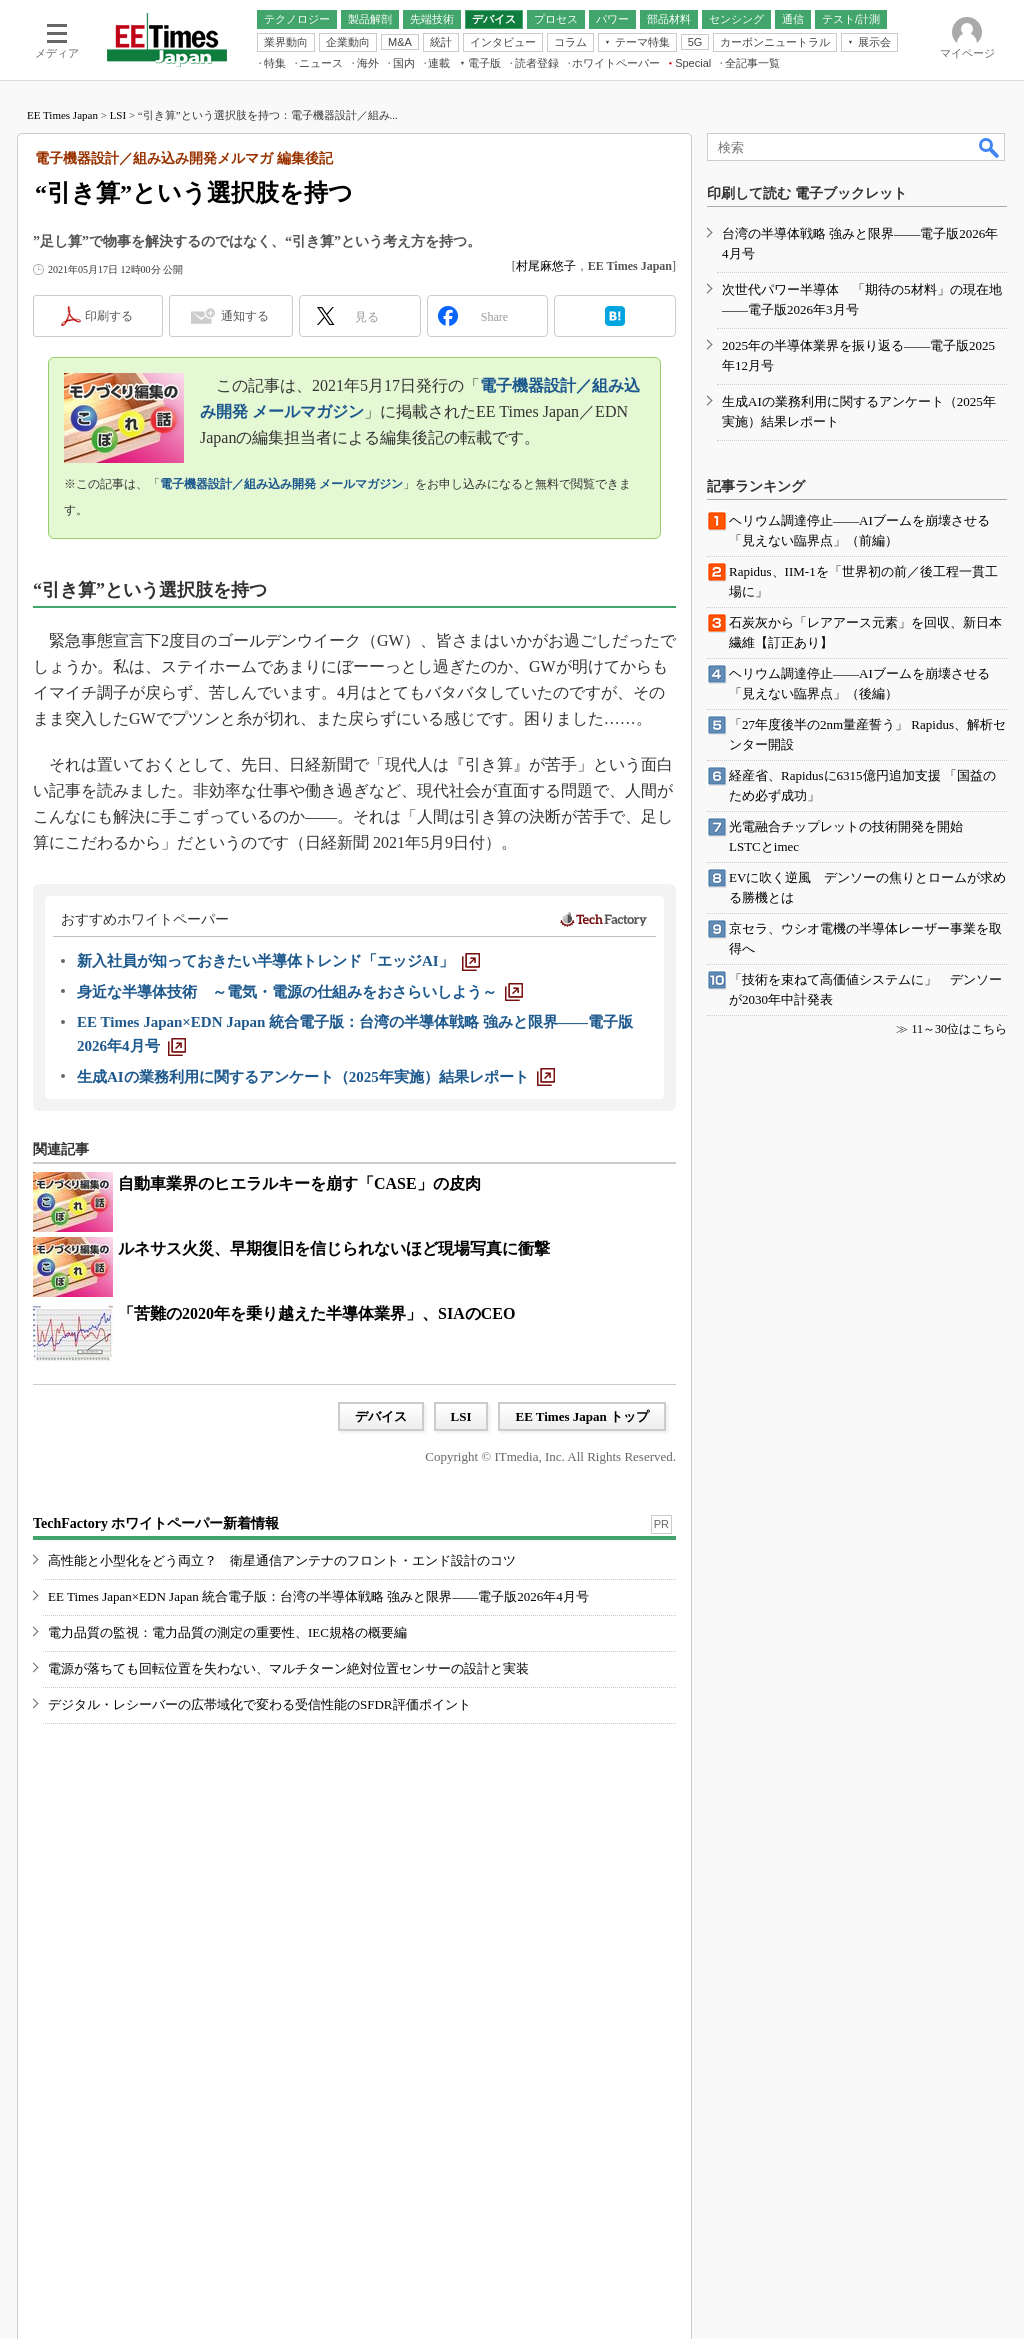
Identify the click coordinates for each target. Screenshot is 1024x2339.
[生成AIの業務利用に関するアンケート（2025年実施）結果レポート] (316, 1077)
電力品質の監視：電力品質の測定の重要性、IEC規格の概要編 (227, 1632)
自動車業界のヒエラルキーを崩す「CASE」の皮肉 (299, 1183)
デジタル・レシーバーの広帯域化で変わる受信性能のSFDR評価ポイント (259, 1704)
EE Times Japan (62, 115)
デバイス (381, 1416)
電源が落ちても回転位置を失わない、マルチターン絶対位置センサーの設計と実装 (288, 1668)
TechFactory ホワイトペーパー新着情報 (156, 1523)
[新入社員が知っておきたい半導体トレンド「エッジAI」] (278, 961)
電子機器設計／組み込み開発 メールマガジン (281, 484)
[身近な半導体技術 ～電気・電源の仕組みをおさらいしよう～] (300, 992)
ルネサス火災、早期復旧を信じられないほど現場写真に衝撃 (334, 1248)
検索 (990, 147)
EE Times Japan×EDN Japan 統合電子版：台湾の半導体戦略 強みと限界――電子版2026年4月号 (318, 1596)
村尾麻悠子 (546, 266)
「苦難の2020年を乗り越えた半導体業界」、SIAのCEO (316, 1313)
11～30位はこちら (959, 1029)
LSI (118, 115)
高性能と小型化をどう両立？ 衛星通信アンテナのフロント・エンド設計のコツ (282, 1560)
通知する (245, 316)
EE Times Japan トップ (582, 1416)
